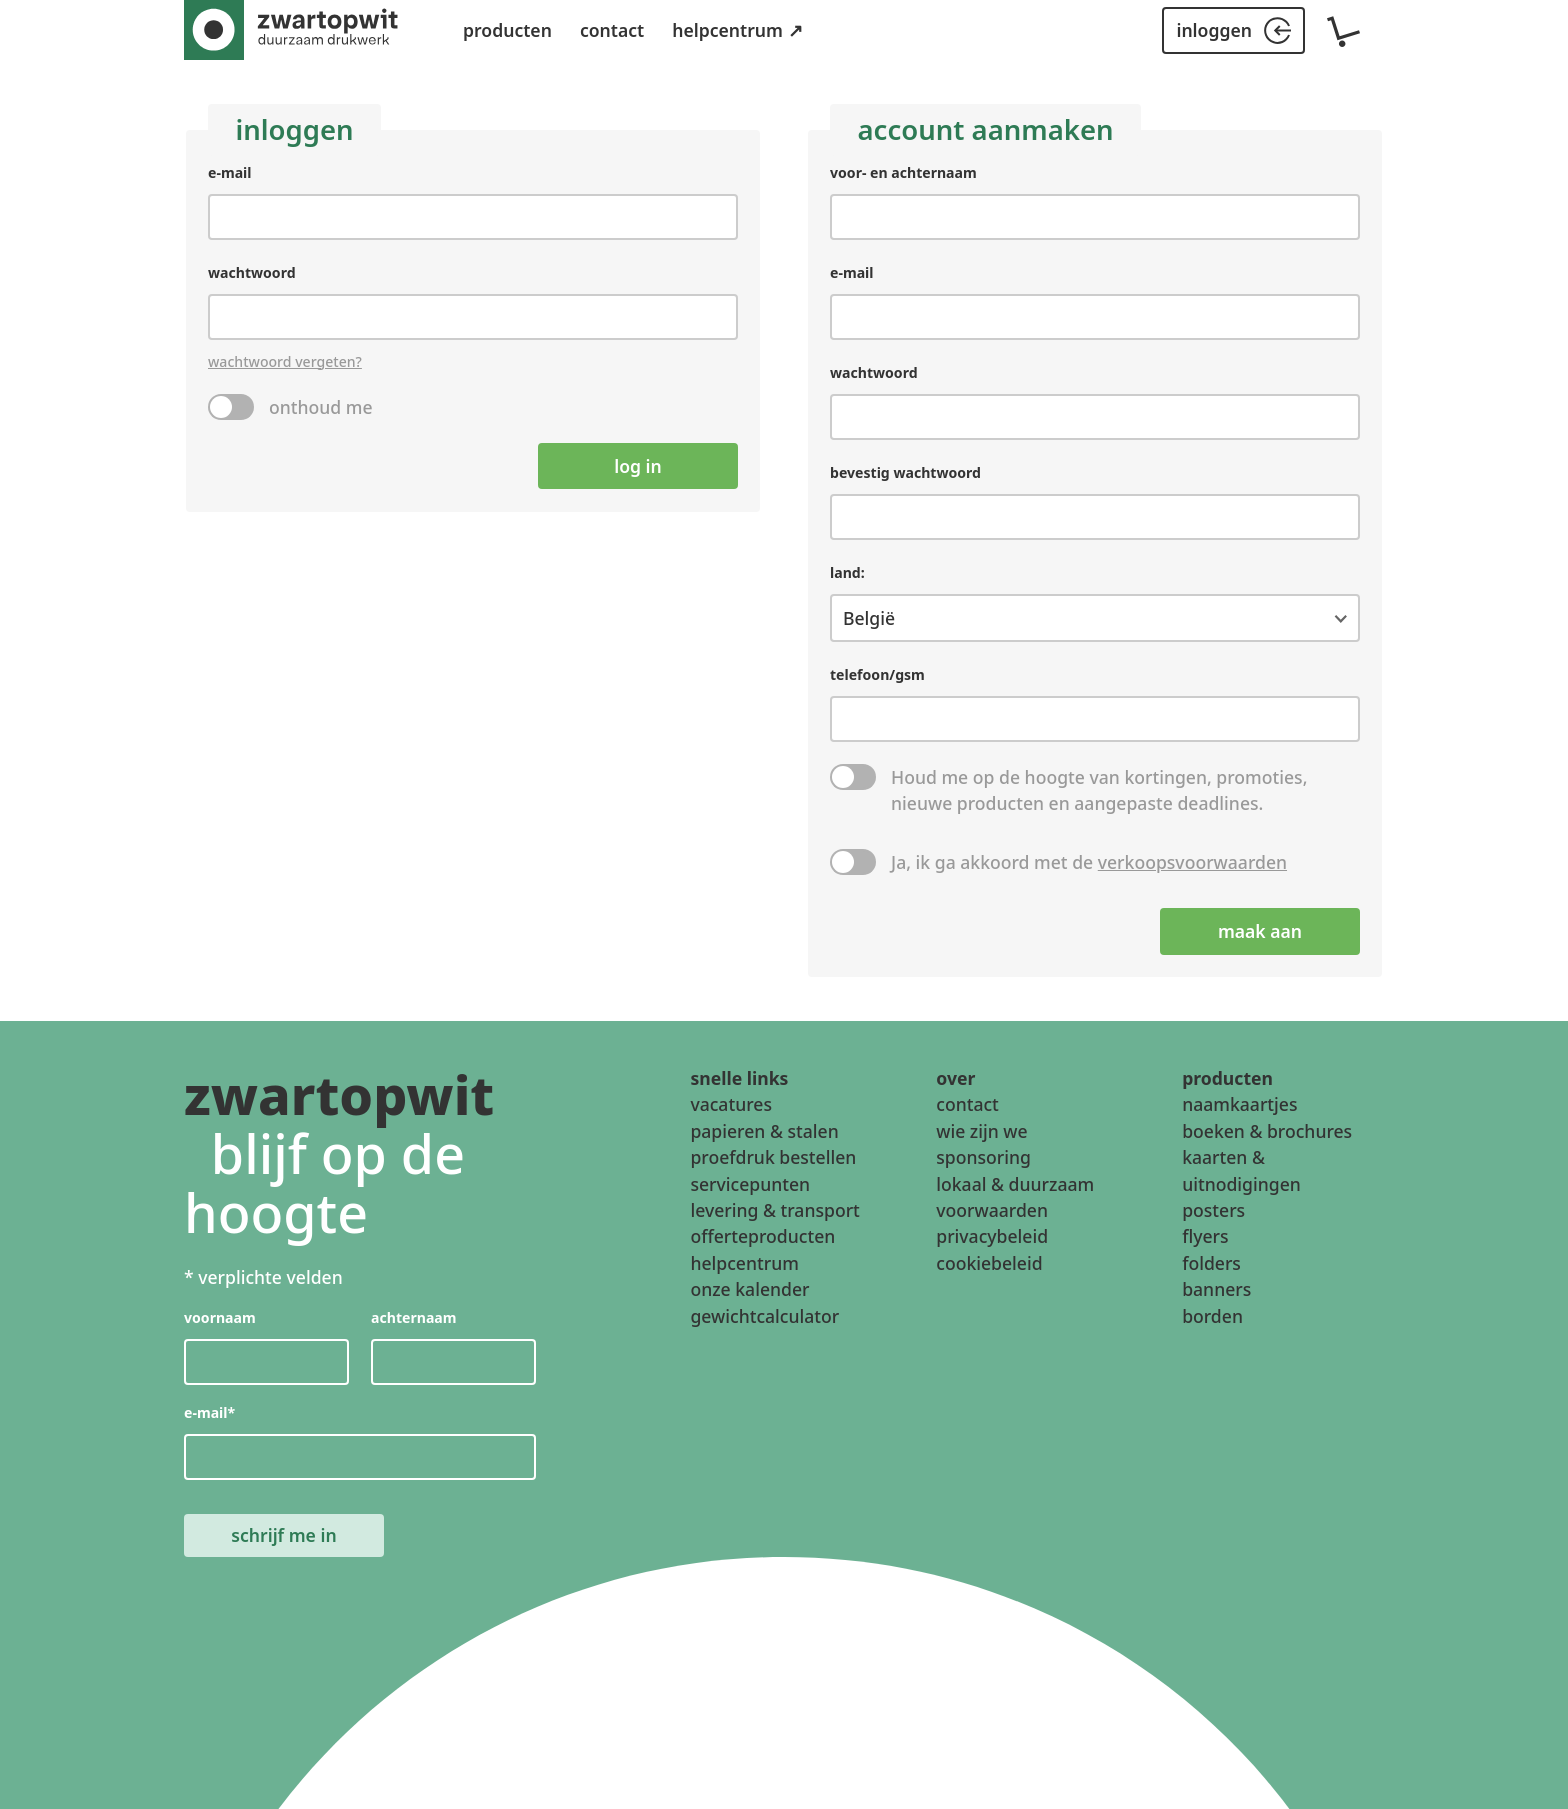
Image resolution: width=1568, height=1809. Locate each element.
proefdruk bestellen (773, 1157)
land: (847, 573)
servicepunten (750, 1184)
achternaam (413, 1318)
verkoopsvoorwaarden (1192, 863)
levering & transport (774, 1210)
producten (507, 30)
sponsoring (983, 1157)
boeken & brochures (1267, 1131)
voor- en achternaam (903, 172)
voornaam (220, 1318)
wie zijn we (981, 1131)
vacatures (731, 1104)
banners (1216, 1289)
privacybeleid (992, 1236)
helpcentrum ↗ (737, 30)
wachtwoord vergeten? (285, 361)
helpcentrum (744, 1263)
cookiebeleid (989, 1263)
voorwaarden (992, 1210)
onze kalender (749, 1289)
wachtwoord (252, 272)
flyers (1205, 1236)
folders (1211, 1263)
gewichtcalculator (764, 1315)
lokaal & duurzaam (1015, 1184)
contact (612, 30)
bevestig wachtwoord (905, 473)
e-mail (229, 172)
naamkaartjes (1239, 1104)
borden (1212, 1315)
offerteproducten (762, 1236)
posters (1213, 1210)
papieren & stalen (764, 1131)
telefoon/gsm (877, 674)
